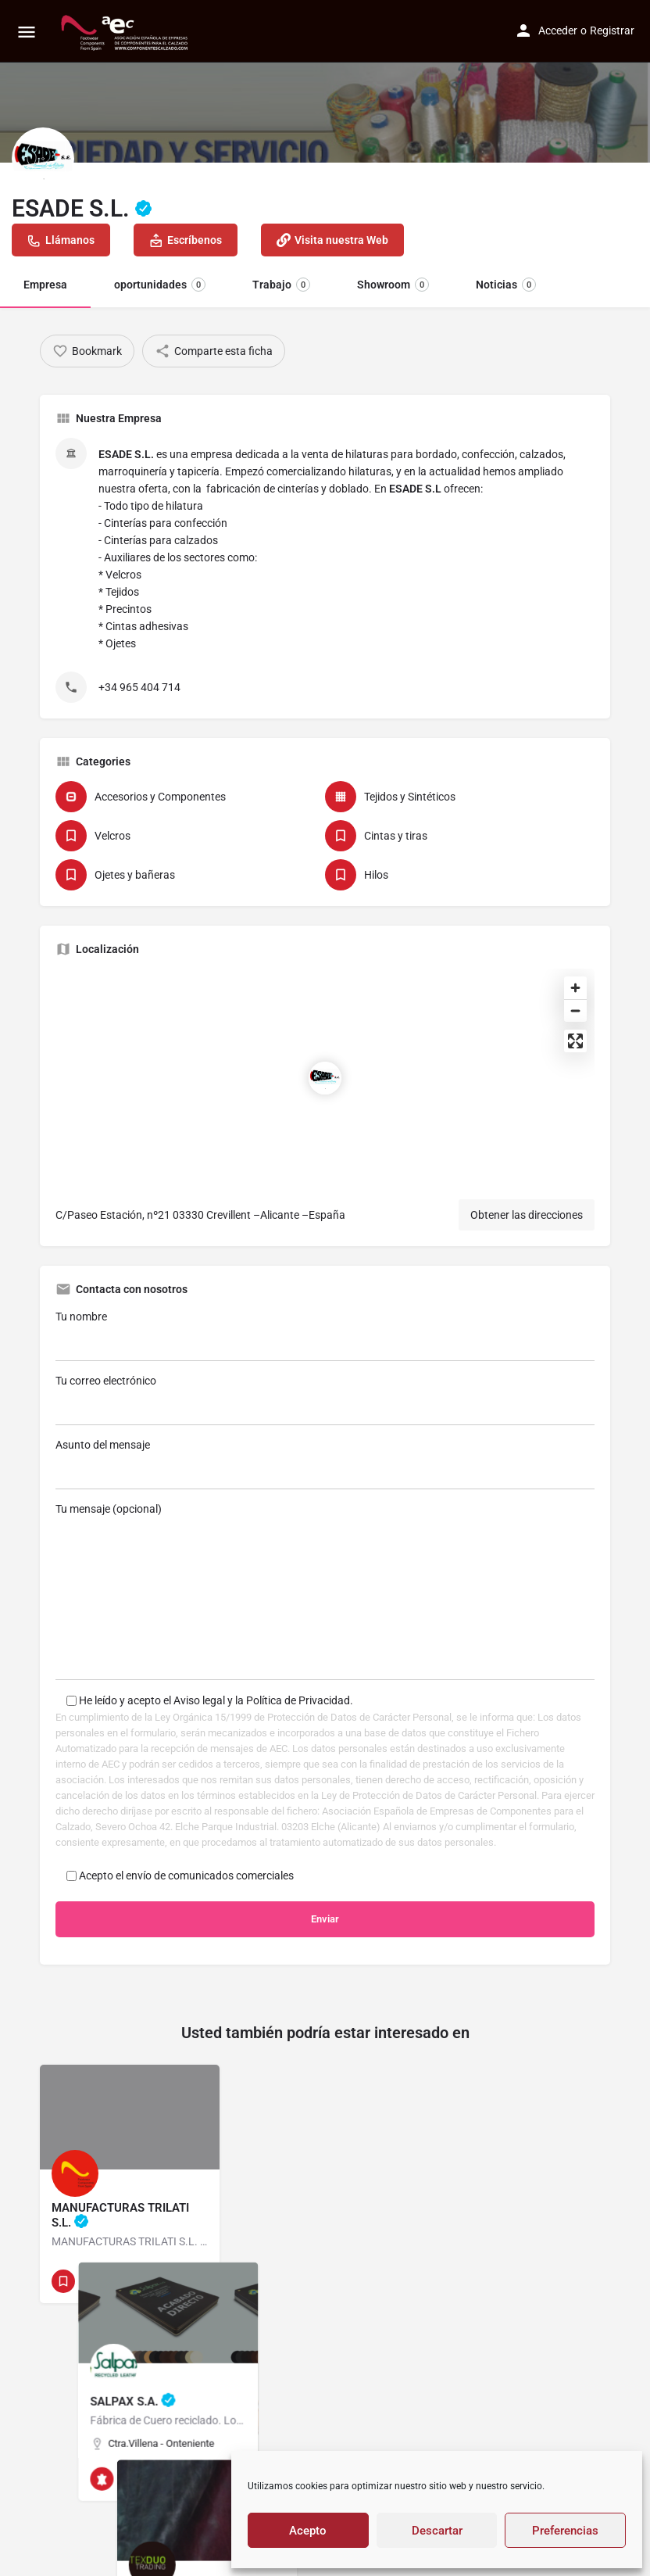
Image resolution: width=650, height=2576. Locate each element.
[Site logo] (126, 31)
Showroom (393, 285)
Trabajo (281, 285)
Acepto (308, 2531)
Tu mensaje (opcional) (325, 1591)
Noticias (506, 285)
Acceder (557, 30)
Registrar (612, 30)
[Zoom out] (575, 1010)
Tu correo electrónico (325, 1399)
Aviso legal (200, 1700)
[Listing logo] (43, 158)
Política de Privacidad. (299, 1700)
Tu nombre (325, 1335)
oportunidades (159, 285)
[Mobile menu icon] (27, 31)
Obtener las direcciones (526, 1215)
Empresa (45, 284)
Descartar (437, 2531)
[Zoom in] (575, 987)
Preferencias (565, 2531)
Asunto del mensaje (325, 1463)
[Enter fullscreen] (575, 1041)
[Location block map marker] (325, 1078)
